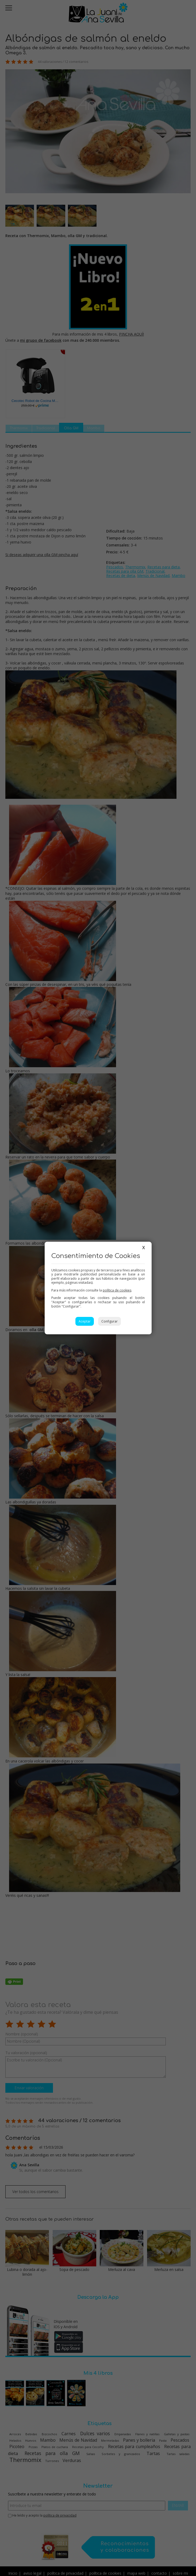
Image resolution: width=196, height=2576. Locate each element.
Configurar (109, 1321)
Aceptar (85, 1321)
